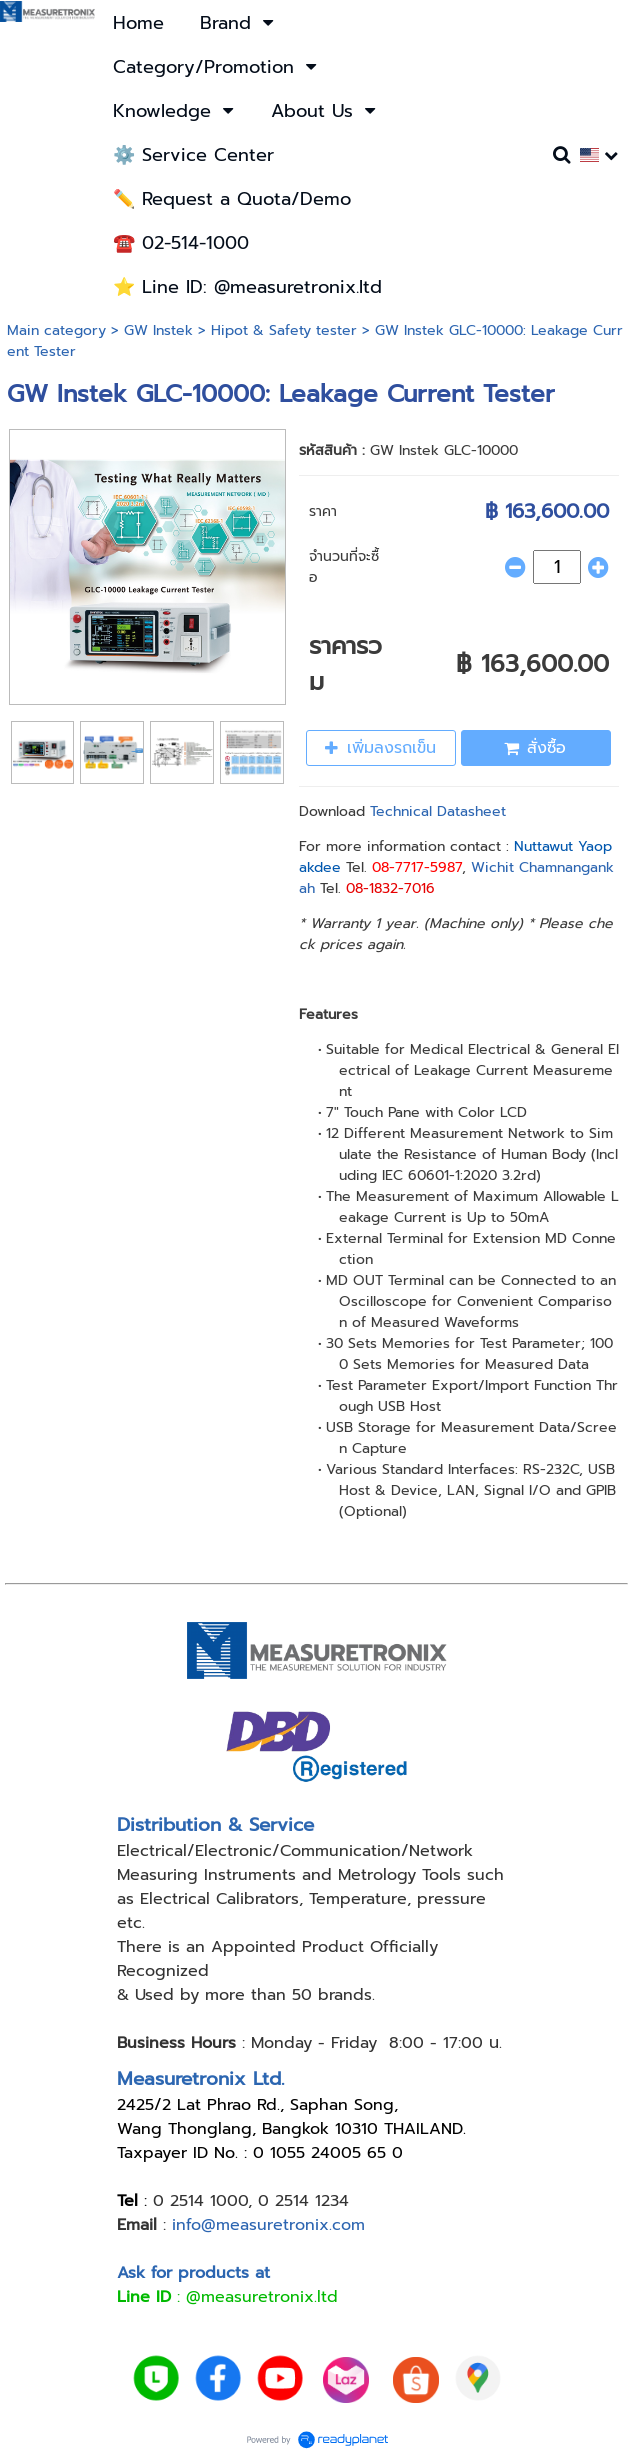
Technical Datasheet (438, 811)
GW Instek (158, 330)
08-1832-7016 (390, 888)
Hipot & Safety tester (284, 330)
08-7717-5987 (417, 867)
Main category (56, 330)
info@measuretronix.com (268, 2225)
